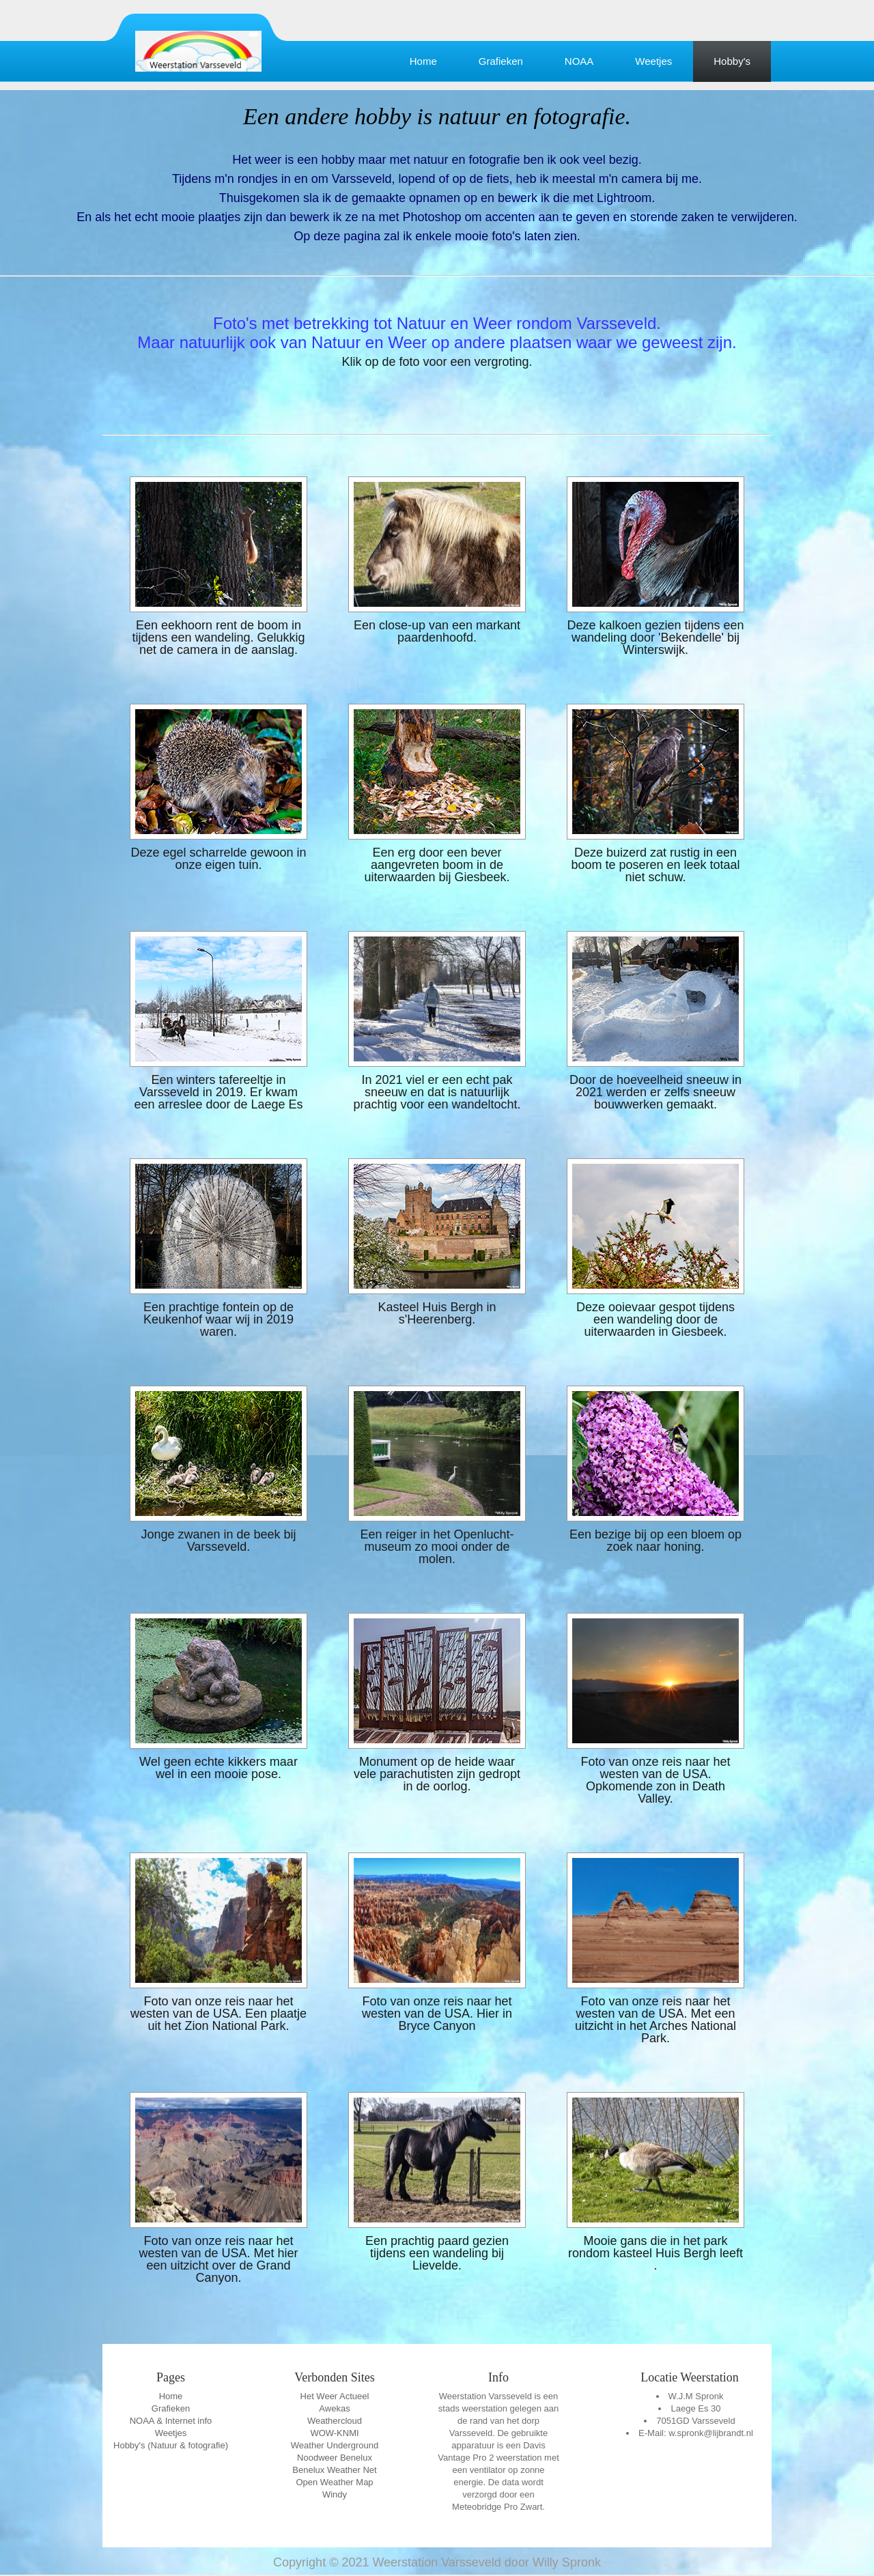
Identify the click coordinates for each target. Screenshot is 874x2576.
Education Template (198, 51)
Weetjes (653, 61)
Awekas (334, 2408)
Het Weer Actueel (334, 2396)
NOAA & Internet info (171, 2421)
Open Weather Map (334, 2482)
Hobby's (732, 61)
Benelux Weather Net (334, 2470)
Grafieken (501, 61)
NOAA (579, 61)
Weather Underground (334, 2445)
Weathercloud (334, 2421)
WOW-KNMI (334, 2433)
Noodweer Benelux (334, 2457)
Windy (334, 2494)
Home (423, 61)
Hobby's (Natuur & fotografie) (170, 2445)
